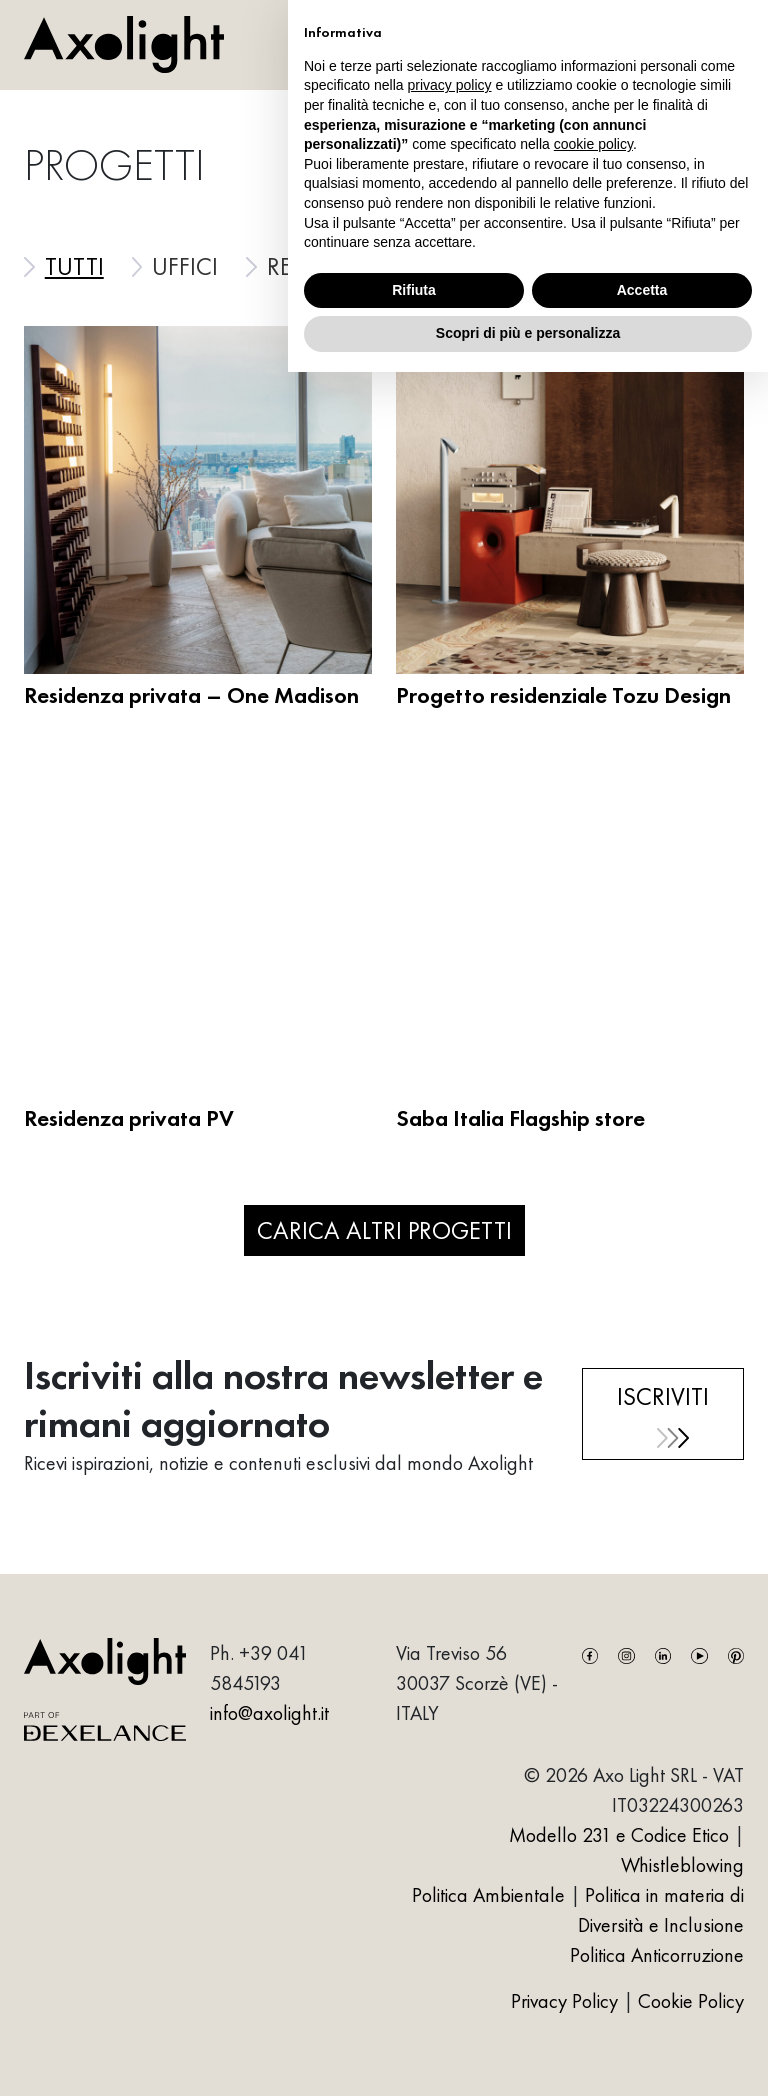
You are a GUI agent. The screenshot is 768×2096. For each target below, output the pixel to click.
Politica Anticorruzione (657, 1955)
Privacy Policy (567, 2001)
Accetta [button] (642, 290)
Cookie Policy (691, 2001)
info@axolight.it (269, 1713)
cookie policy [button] (593, 144)
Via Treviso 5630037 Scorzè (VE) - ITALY (477, 1683)
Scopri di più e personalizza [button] (528, 333)
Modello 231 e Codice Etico (619, 1835)
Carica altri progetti (384, 1230)
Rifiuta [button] (414, 290)
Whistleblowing (682, 1865)
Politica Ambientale (488, 1895)
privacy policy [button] (450, 85)
